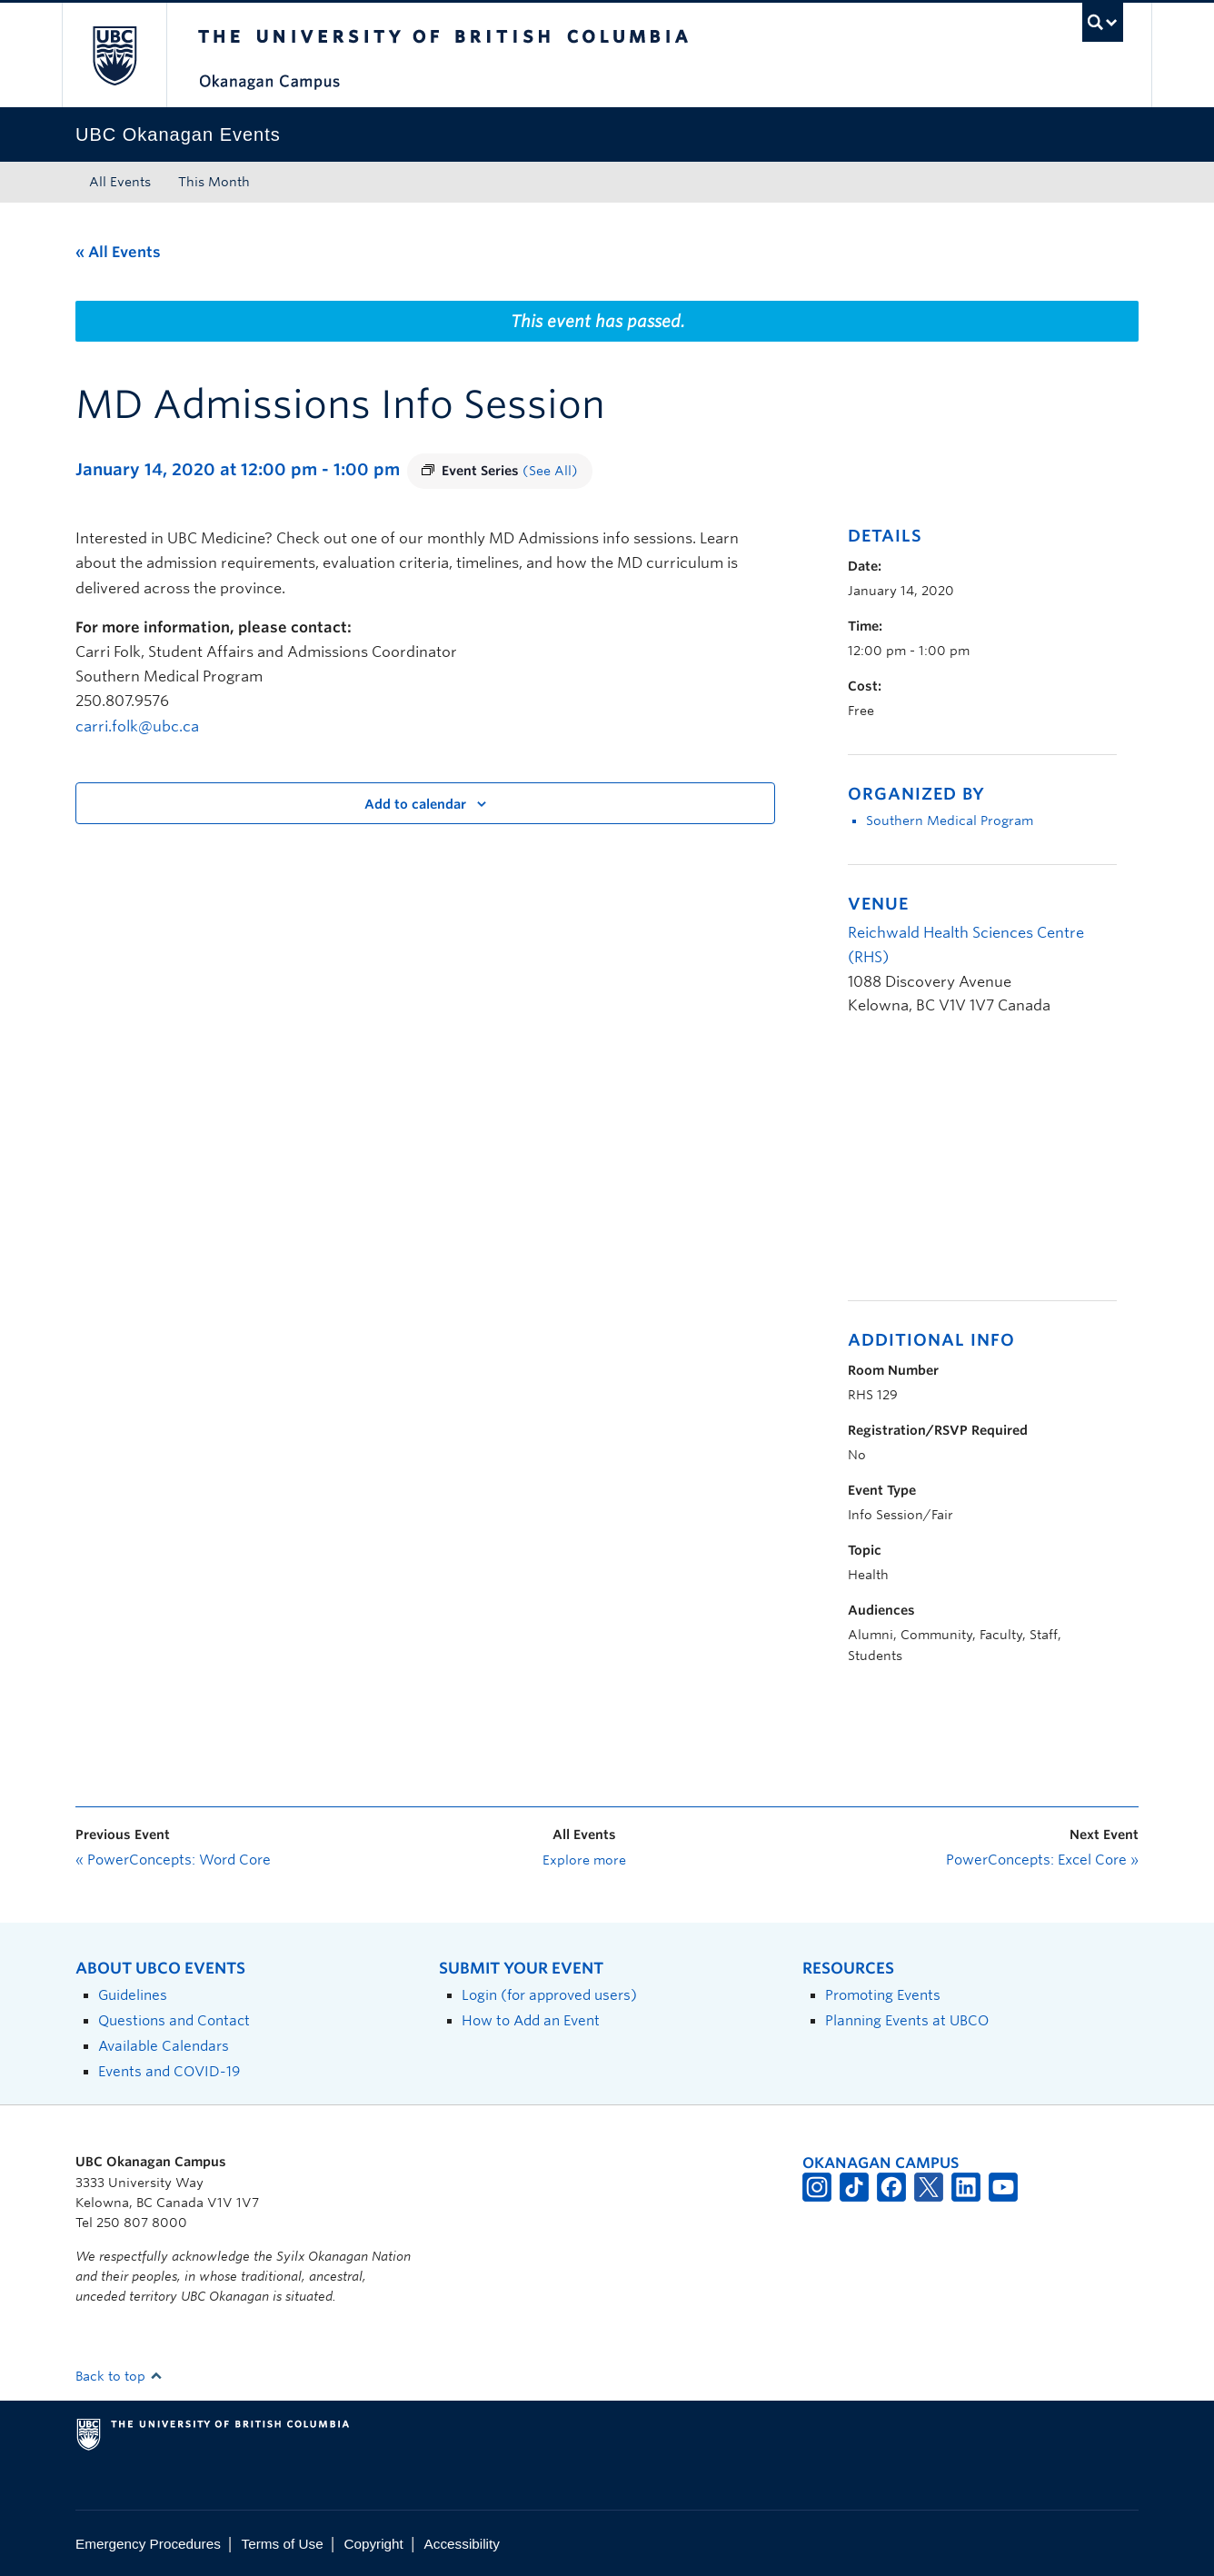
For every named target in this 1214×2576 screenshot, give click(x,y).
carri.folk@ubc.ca (137, 726)
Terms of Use (282, 2543)
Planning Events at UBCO (907, 2020)
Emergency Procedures (148, 2543)
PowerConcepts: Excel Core (1042, 1860)
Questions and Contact (174, 2020)
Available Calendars (163, 2046)
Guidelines (132, 1995)
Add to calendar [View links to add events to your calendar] (415, 804)
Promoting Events (882, 1995)
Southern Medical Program (949, 820)
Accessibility (462, 2543)
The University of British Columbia (114, 55)
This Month (214, 181)
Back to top (119, 2376)
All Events (120, 181)
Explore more (584, 1860)
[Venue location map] (944, 1168)
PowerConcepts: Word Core (173, 1860)
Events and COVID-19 (169, 2071)
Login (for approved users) (549, 1995)
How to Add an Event (531, 2020)
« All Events (118, 252)
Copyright (373, 2543)
